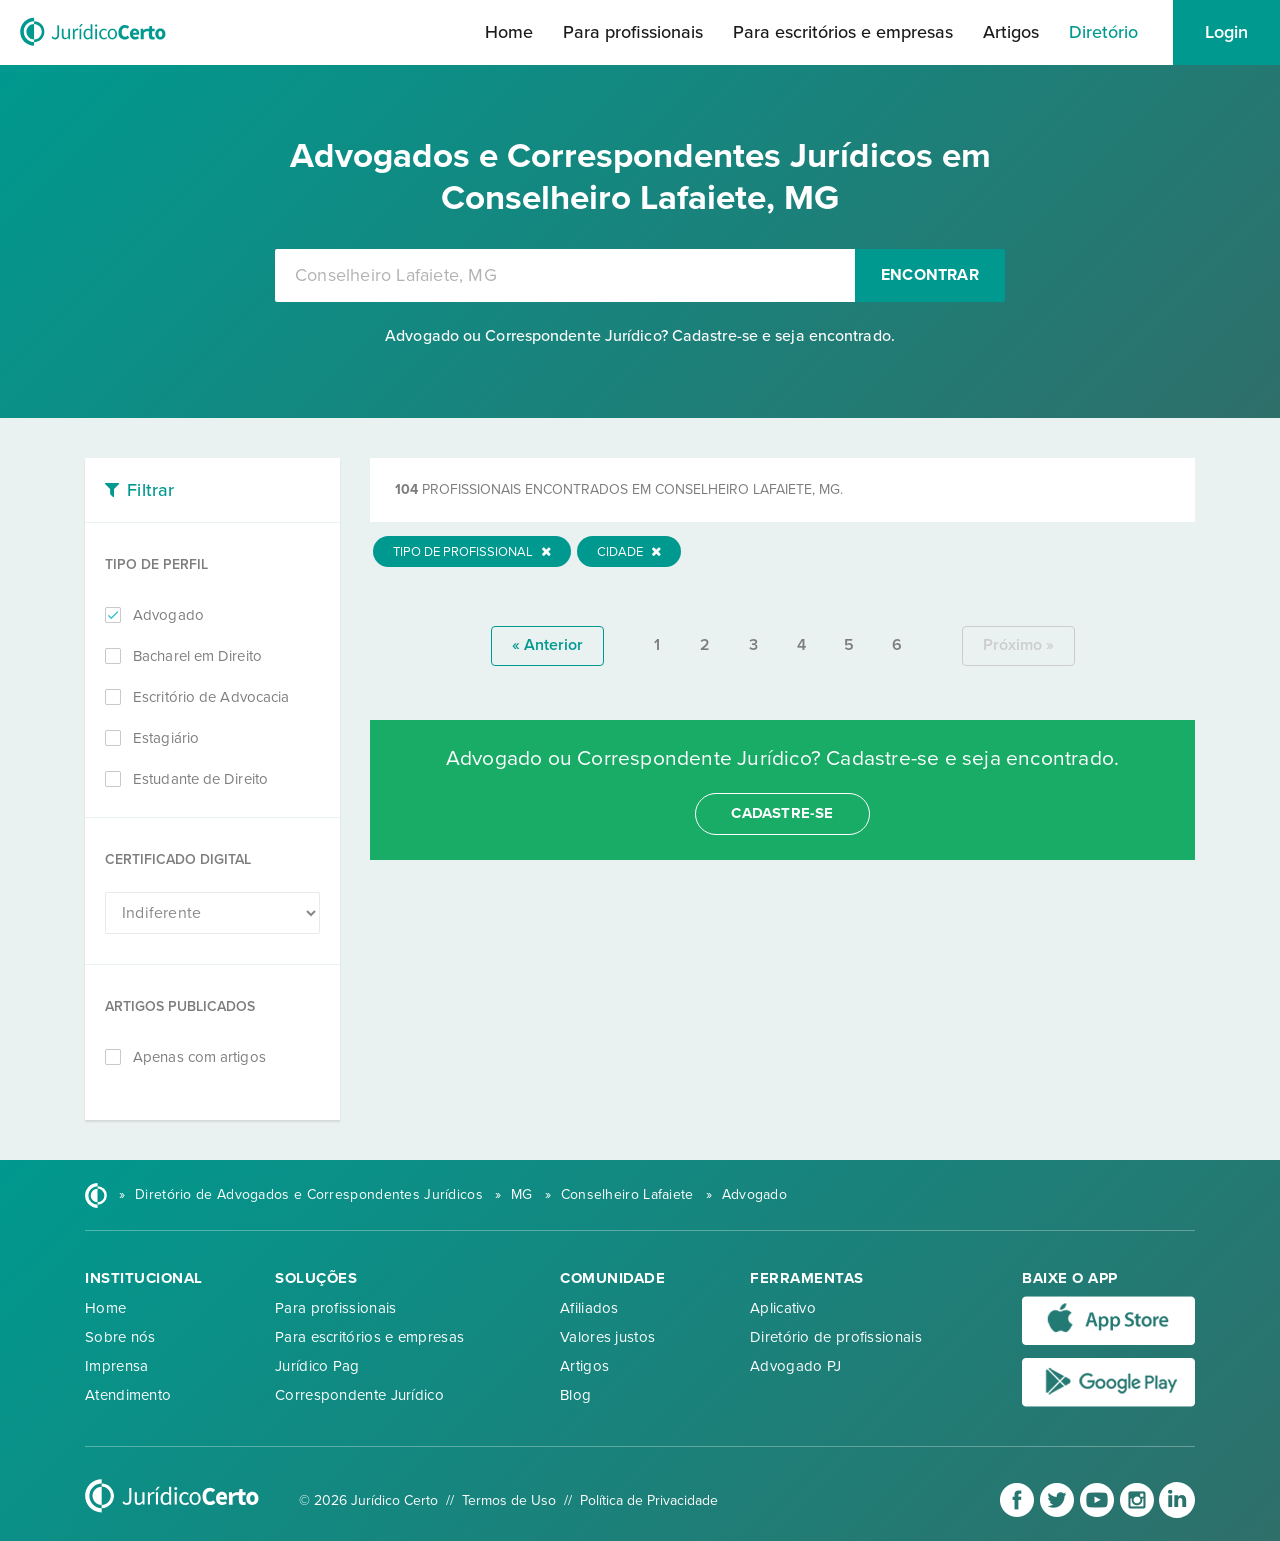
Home (509, 32)
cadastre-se (782, 813)
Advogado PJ (795, 1366)
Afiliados (589, 1308)
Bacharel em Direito (197, 656)
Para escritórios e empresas (843, 32)
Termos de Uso (509, 1500)
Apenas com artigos (199, 1057)
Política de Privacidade (649, 1500)
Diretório (1103, 32)
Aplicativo (783, 1308)
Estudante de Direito (200, 779)
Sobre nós (120, 1337)
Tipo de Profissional (472, 552)
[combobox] (565, 275)
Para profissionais (633, 32)
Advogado (168, 615)
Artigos (1011, 32)
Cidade (629, 552)
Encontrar (930, 275)
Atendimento (128, 1395)
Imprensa (116, 1366)
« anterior (547, 645)
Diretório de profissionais (836, 1337)
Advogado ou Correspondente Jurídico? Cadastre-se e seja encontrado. (640, 336)
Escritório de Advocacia (211, 697)
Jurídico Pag (317, 1366)
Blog (575, 1395)
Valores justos (607, 1337)
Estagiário (166, 738)
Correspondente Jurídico (359, 1395)
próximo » (1018, 645)
